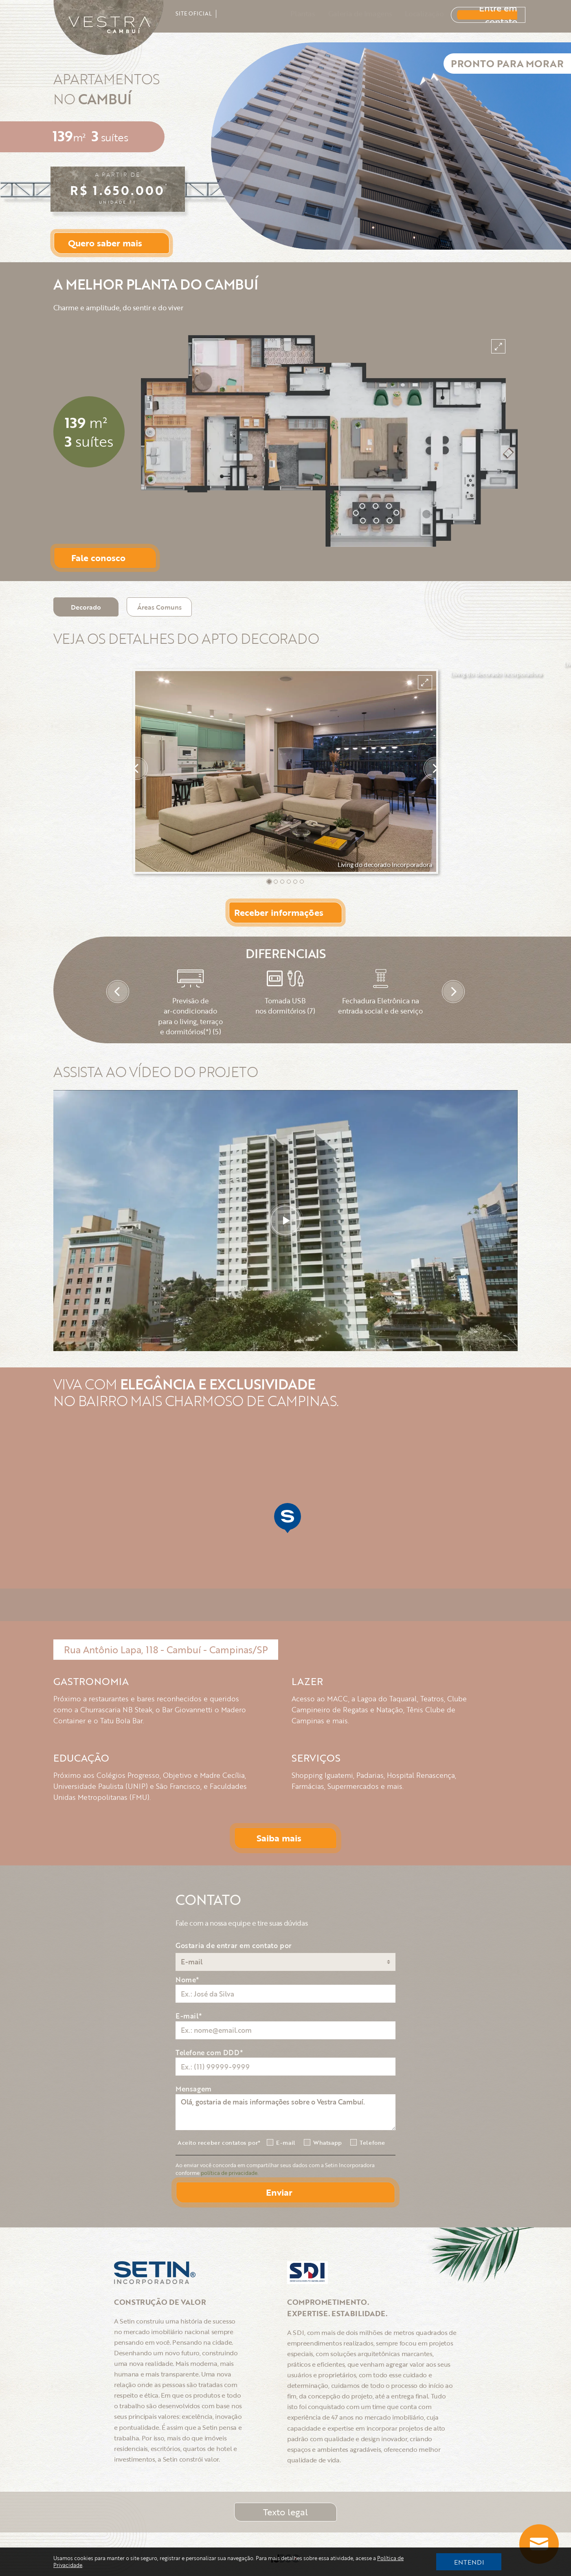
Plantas (291, 13)
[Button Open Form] (111, 243)
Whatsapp (327, 2143)
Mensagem (194, 2089)
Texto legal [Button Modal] (285, 2512)
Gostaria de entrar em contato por (234, 1945)
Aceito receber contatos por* (219, 2142)
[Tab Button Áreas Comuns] (159, 607)
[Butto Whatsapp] (539, 2544)
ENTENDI (469, 2562)
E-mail (286, 2143)
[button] (269, 881)
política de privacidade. (230, 2173)
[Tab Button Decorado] (86, 607)
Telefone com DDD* (209, 2052)
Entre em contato (478, 13)
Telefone (372, 2143)
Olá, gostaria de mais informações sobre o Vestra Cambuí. (285, 2112)
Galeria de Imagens (348, 13)
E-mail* (189, 2016)
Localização (412, 13)
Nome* (188, 1980)
